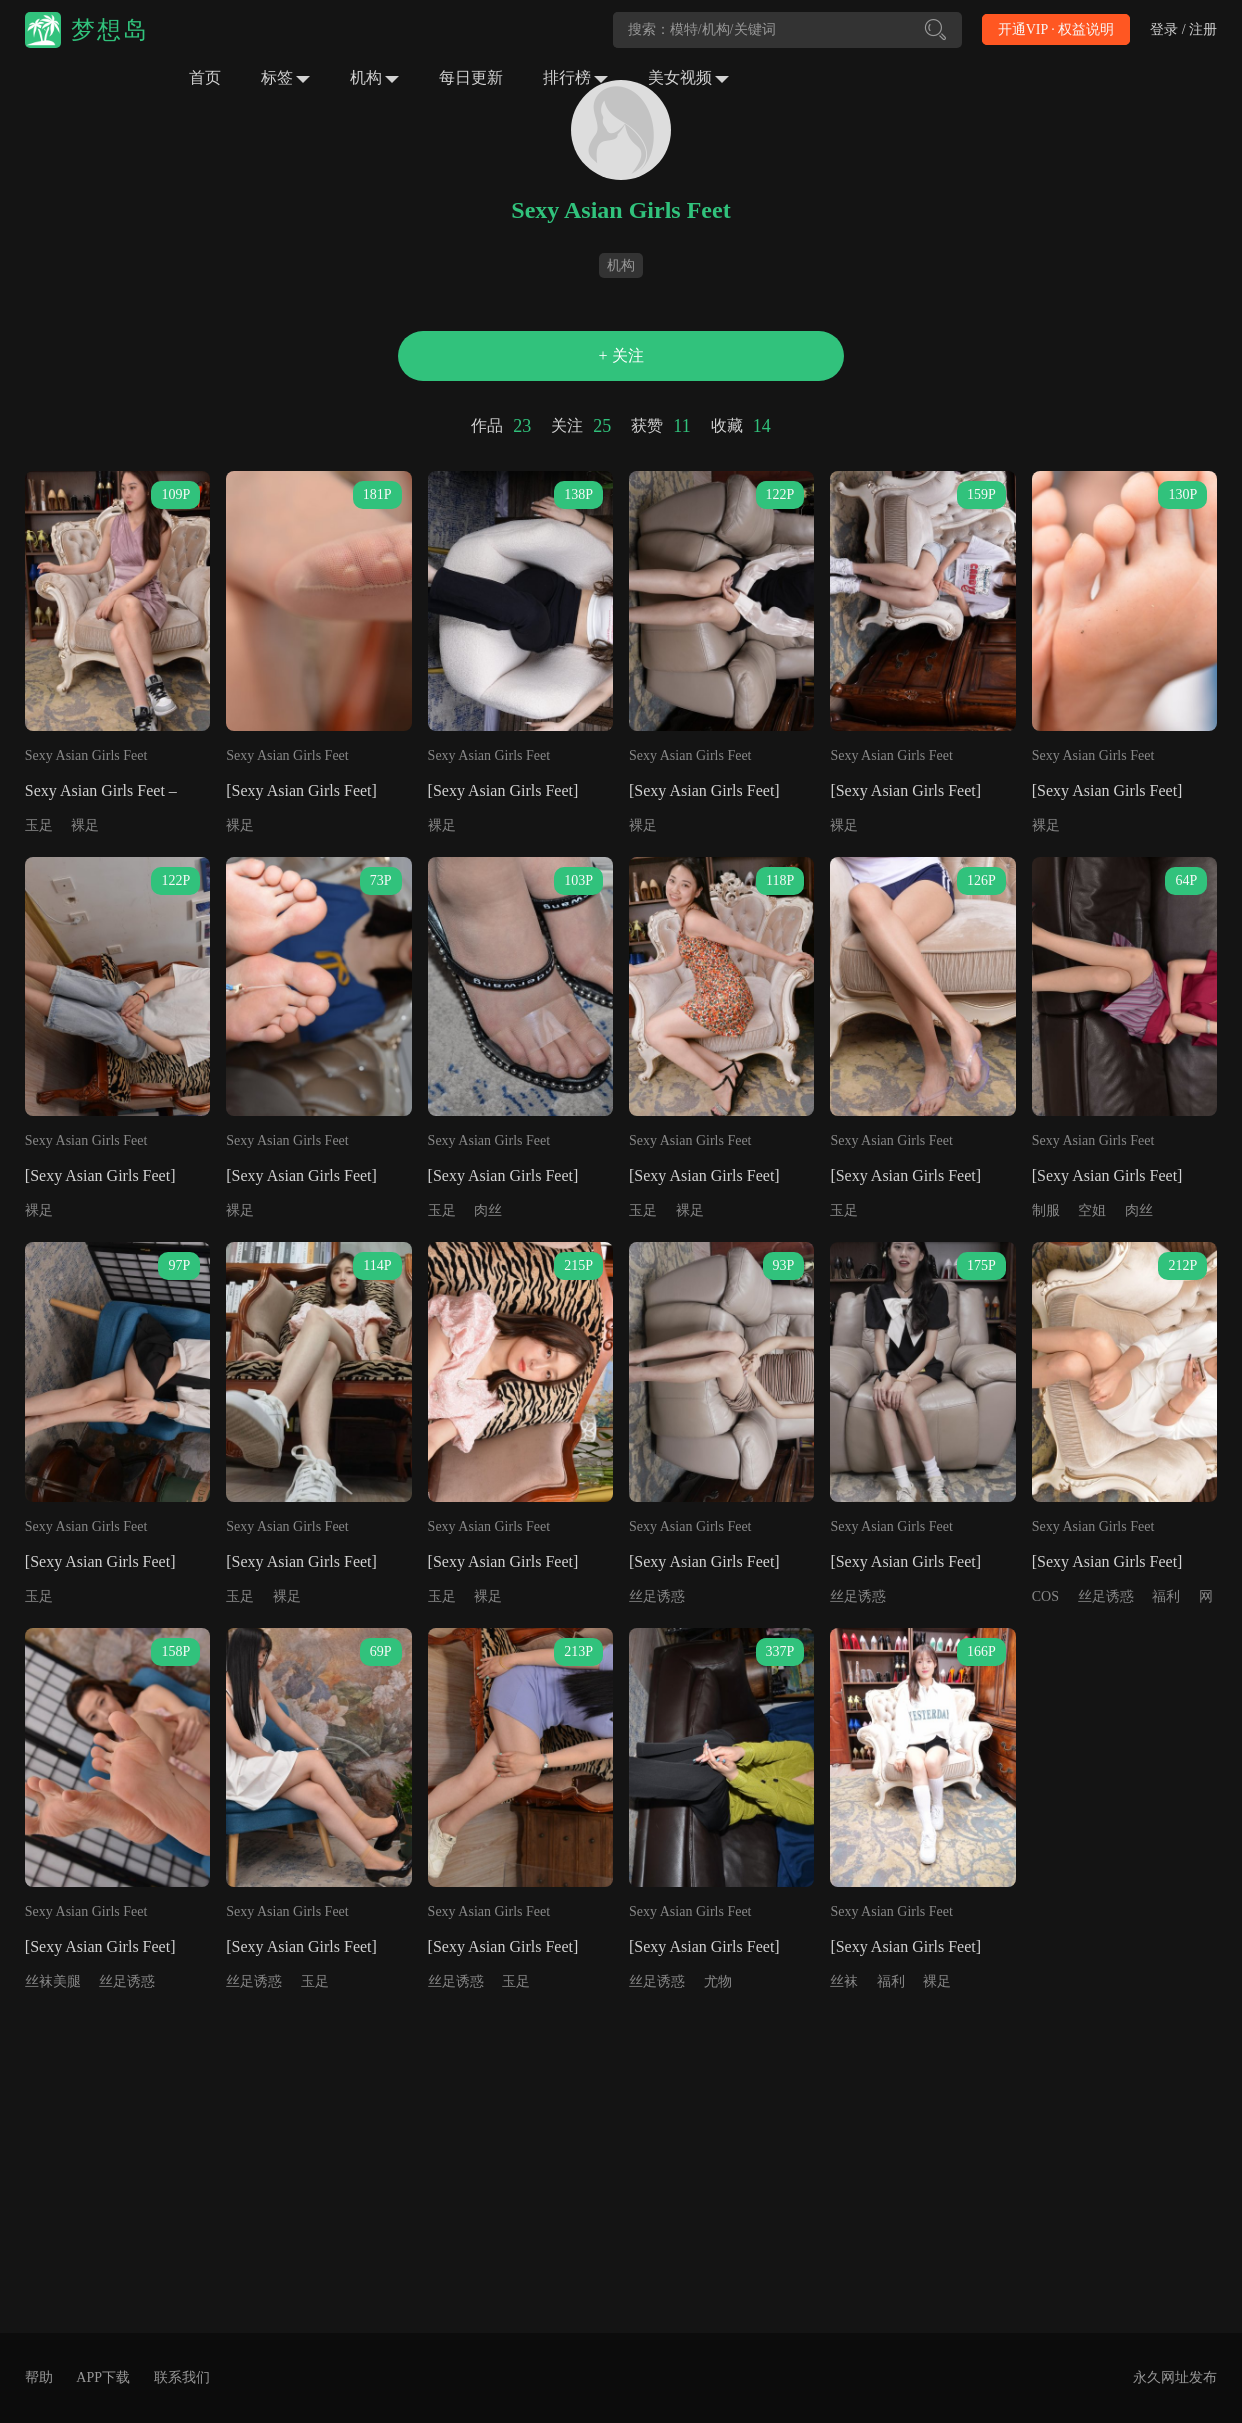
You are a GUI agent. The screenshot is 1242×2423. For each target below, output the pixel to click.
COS (1045, 1596)
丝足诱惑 (657, 1596)
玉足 (39, 825)
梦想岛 (110, 30)
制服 (1046, 1210)
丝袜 (844, 1981)
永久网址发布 (1175, 2377)
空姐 (1092, 1210)
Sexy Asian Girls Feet (86, 755)
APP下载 (103, 2377)
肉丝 (488, 1210)
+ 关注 (620, 355)
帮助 (39, 2377)
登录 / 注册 (1183, 29)
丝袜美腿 (53, 1981)
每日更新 (471, 77)
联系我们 (182, 2377)
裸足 (85, 825)
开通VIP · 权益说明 (1056, 29)
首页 (205, 77)
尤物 (718, 1981)
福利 (1166, 1596)
